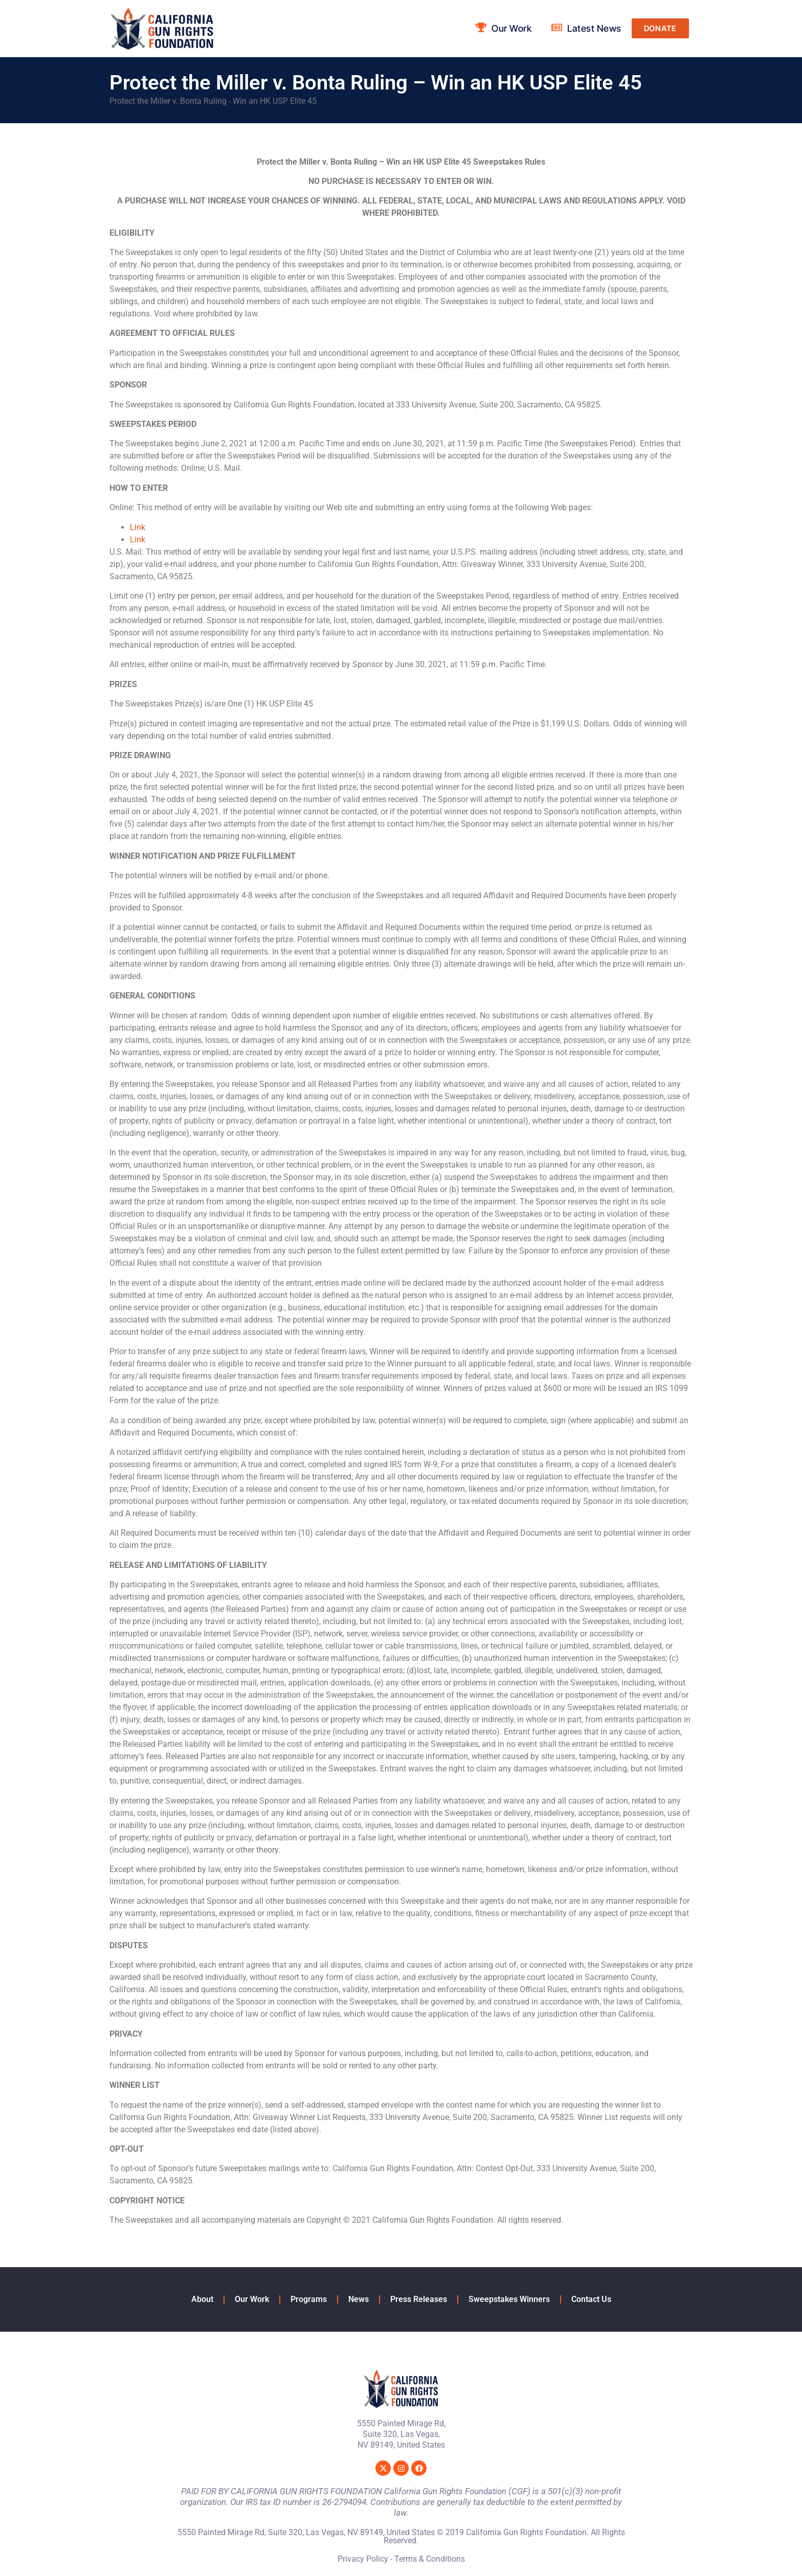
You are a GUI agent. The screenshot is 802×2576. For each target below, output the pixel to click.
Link (137, 527)
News (358, 2299)
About (202, 2299)
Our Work (252, 2299)
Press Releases (418, 2299)
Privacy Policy (363, 2559)
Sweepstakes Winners (509, 2299)
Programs (309, 2299)
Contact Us (591, 2299)
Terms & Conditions (429, 2559)
